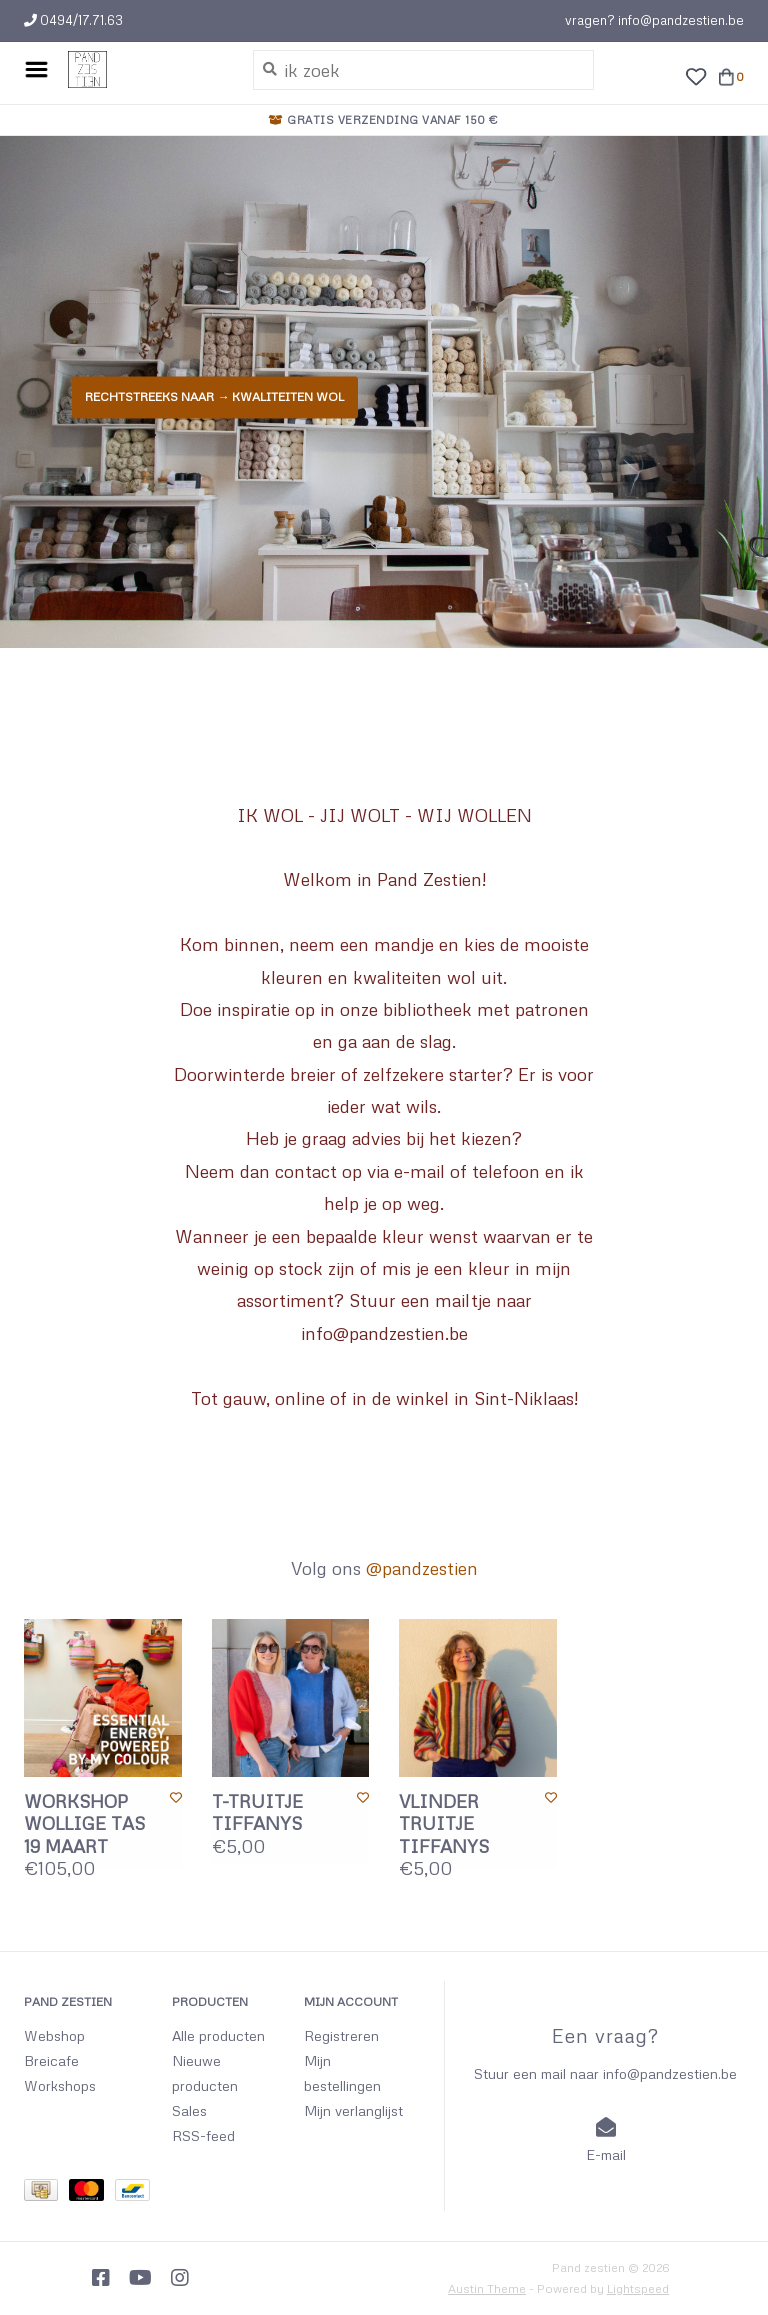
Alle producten (218, 2035)
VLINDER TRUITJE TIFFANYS (444, 1823)
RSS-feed (203, 2135)
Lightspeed (638, 2288)
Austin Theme (487, 2288)
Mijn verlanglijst (353, 2110)
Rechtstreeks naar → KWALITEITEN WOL (213, 396)
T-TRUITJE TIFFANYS (257, 1812)
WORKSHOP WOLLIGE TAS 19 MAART (84, 1823)
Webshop (54, 2035)
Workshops (60, 2085)
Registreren (341, 2035)
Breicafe (51, 2060)
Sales (189, 2110)
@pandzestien (422, 1568)
